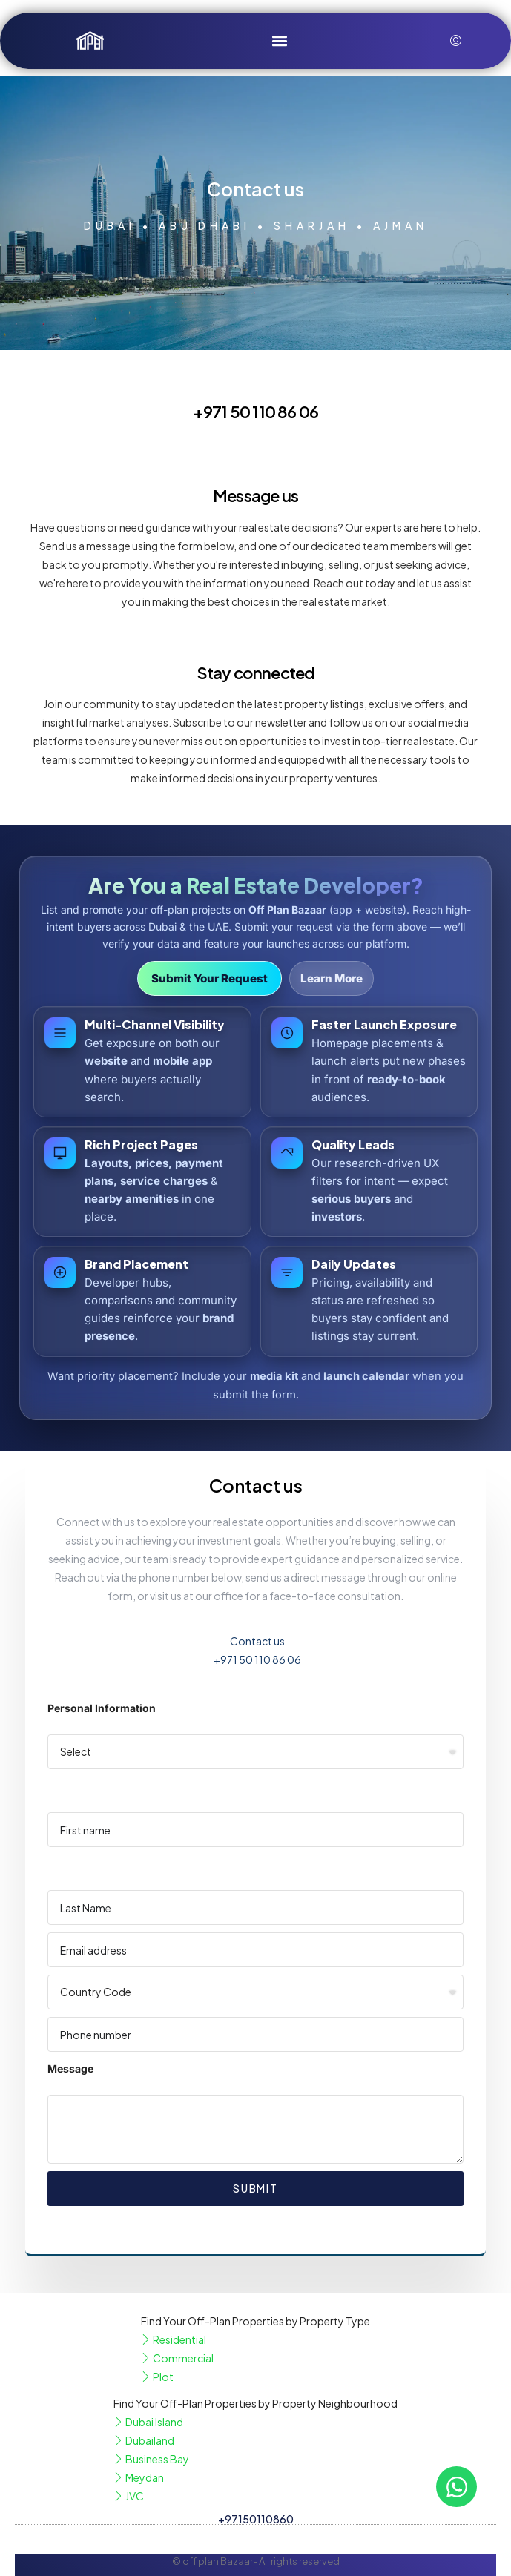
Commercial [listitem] (177, 2358)
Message (70, 2068)
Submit (255, 2188)
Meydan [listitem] (138, 2477)
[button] (279, 40)
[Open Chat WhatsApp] (456, 2486)
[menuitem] (456, 40)
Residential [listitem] (173, 2339)
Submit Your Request (209, 978)
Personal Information (101, 1708)
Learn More (331, 978)
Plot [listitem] (157, 2376)
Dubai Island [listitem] (148, 2421)
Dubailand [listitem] (143, 2440)
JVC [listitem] (128, 2496)
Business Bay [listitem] (151, 2459)
